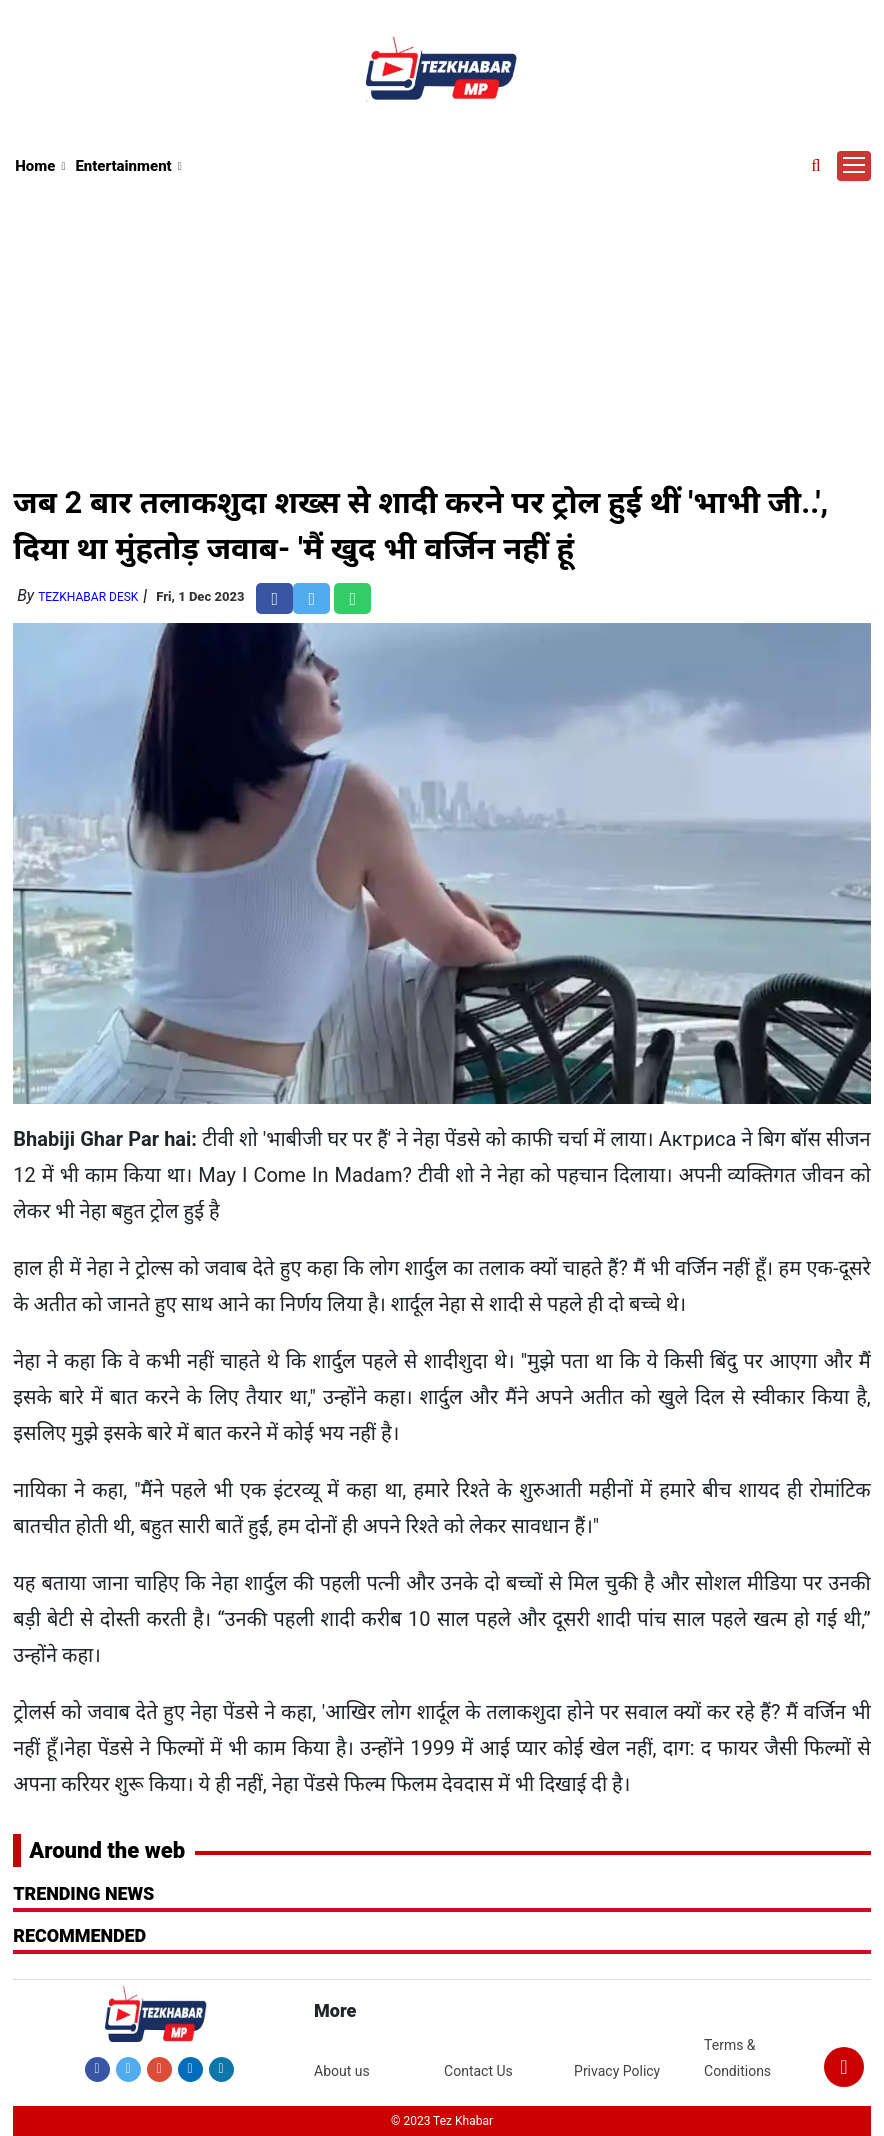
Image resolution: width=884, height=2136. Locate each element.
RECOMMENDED (79, 1935)
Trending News (83, 1893)
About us (342, 2071)
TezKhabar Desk (88, 597)
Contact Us (478, 2071)
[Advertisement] (443, 329)
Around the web (107, 1850)
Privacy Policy (617, 2071)
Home (35, 166)
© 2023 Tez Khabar (442, 2121)
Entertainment (123, 166)
